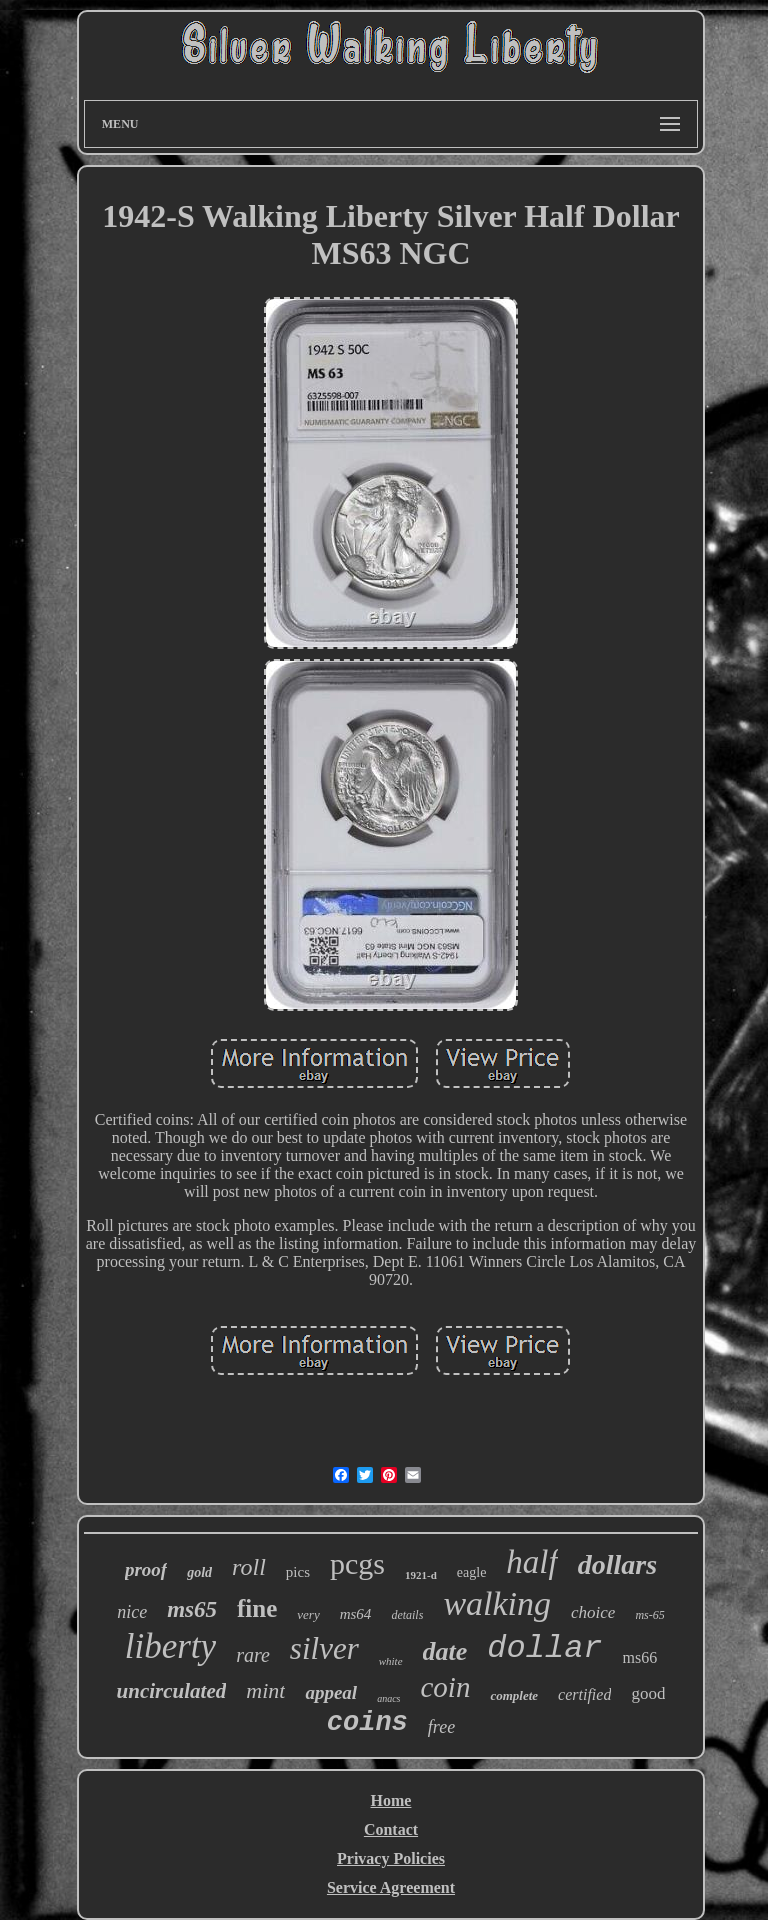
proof (146, 1569)
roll (249, 1567)
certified (584, 1694)
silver (324, 1648)
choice (593, 1612)
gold (199, 1572)
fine (257, 1608)
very (308, 1614)
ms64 (356, 1614)
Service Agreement (391, 1887)
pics (298, 1572)
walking (497, 1603)
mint (265, 1690)
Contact (391, 1829)
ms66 (640, 1657)
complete (514, 1695)
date (445, 1651)
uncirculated (172, 1691)
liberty (170, 1646)
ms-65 (649, 1615)
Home (391, 1800)
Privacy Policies (391, 1858)
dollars (617, 1564)
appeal (331, 1692)
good (648, 1693)
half (531, 1562)
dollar (544, 1648)
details (407, 1615)
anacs (388, 1698)
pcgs (357, 1563)
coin (445, 1687)
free (441, 1727)
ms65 (192, 1609)
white (391, 1661)
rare (253, 1655)
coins (367, 1723)
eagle (472, 1572)
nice (132, 1612)
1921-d (421, 1575)
